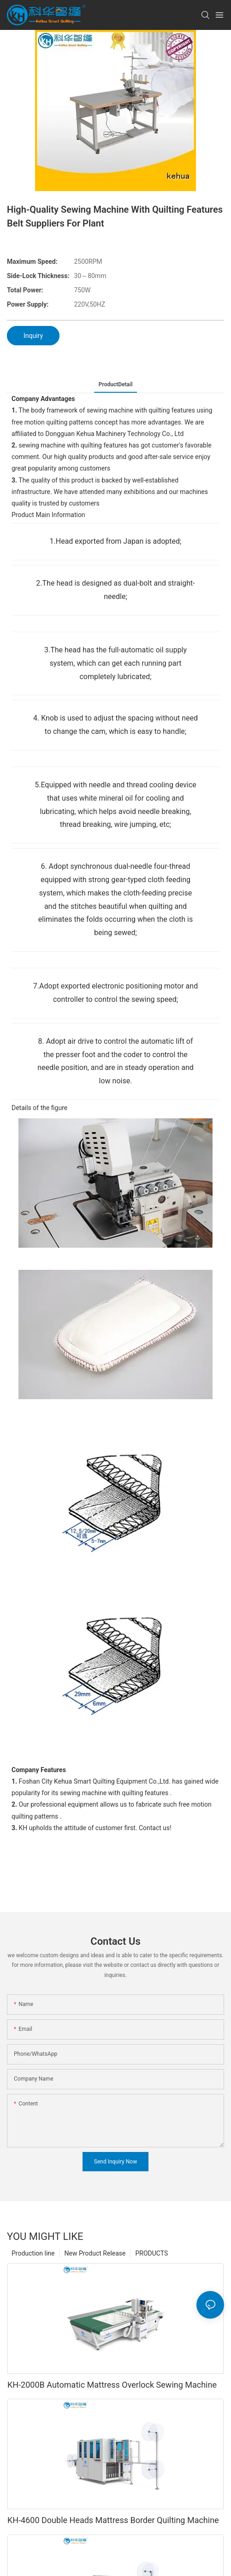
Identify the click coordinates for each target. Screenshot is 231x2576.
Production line (33, 2270)
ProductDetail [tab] (116, 384)
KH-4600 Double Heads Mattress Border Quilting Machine (113, 2537)
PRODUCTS (151, 2270)
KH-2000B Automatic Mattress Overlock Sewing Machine (112, 2401)
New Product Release (95, 2270)
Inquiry (33, 335)
